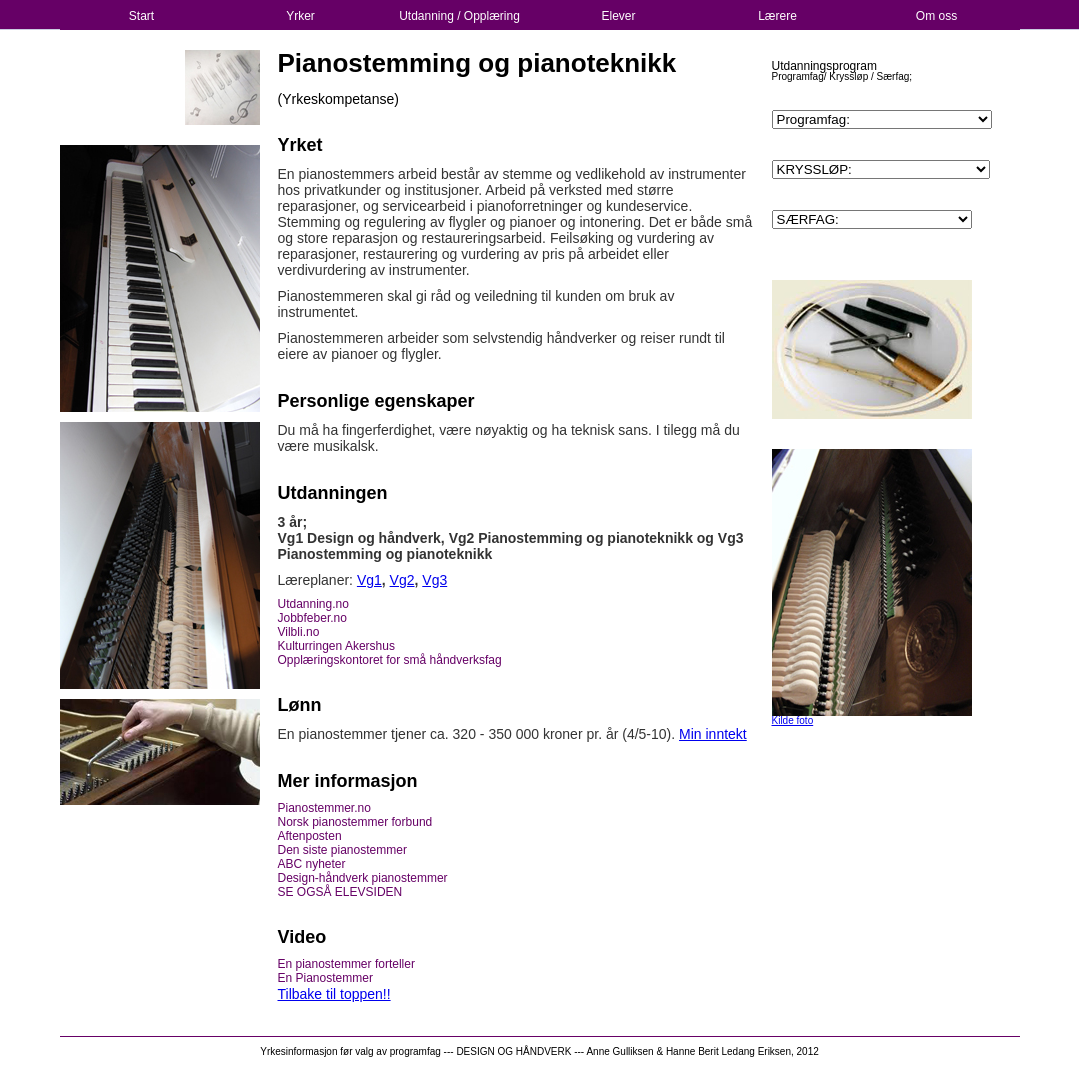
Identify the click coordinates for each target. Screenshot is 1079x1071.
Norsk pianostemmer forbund (355, 822)
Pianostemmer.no (324, 808)
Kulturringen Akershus (336, 646)
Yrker (300, 15)
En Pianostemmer (325, 978)
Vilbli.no (299, 632)
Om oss (936, 15)
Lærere (777, 15)
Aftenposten (310, 836)
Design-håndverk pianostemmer (363, 878)
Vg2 (402, 580)
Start (141, 15)
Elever (618, 15)
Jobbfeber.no (312, 618)
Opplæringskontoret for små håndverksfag (390, 660)
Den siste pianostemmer (342, 850)
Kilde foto (793, 720)
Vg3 (434, 580)
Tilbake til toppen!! (334, 994)
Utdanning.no (313, 604)
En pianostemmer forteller (346, 964)
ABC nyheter (312, 864)
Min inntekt (713, 734)
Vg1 (369, 580)
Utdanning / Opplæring (459, 15)
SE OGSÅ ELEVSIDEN (340, 892)
